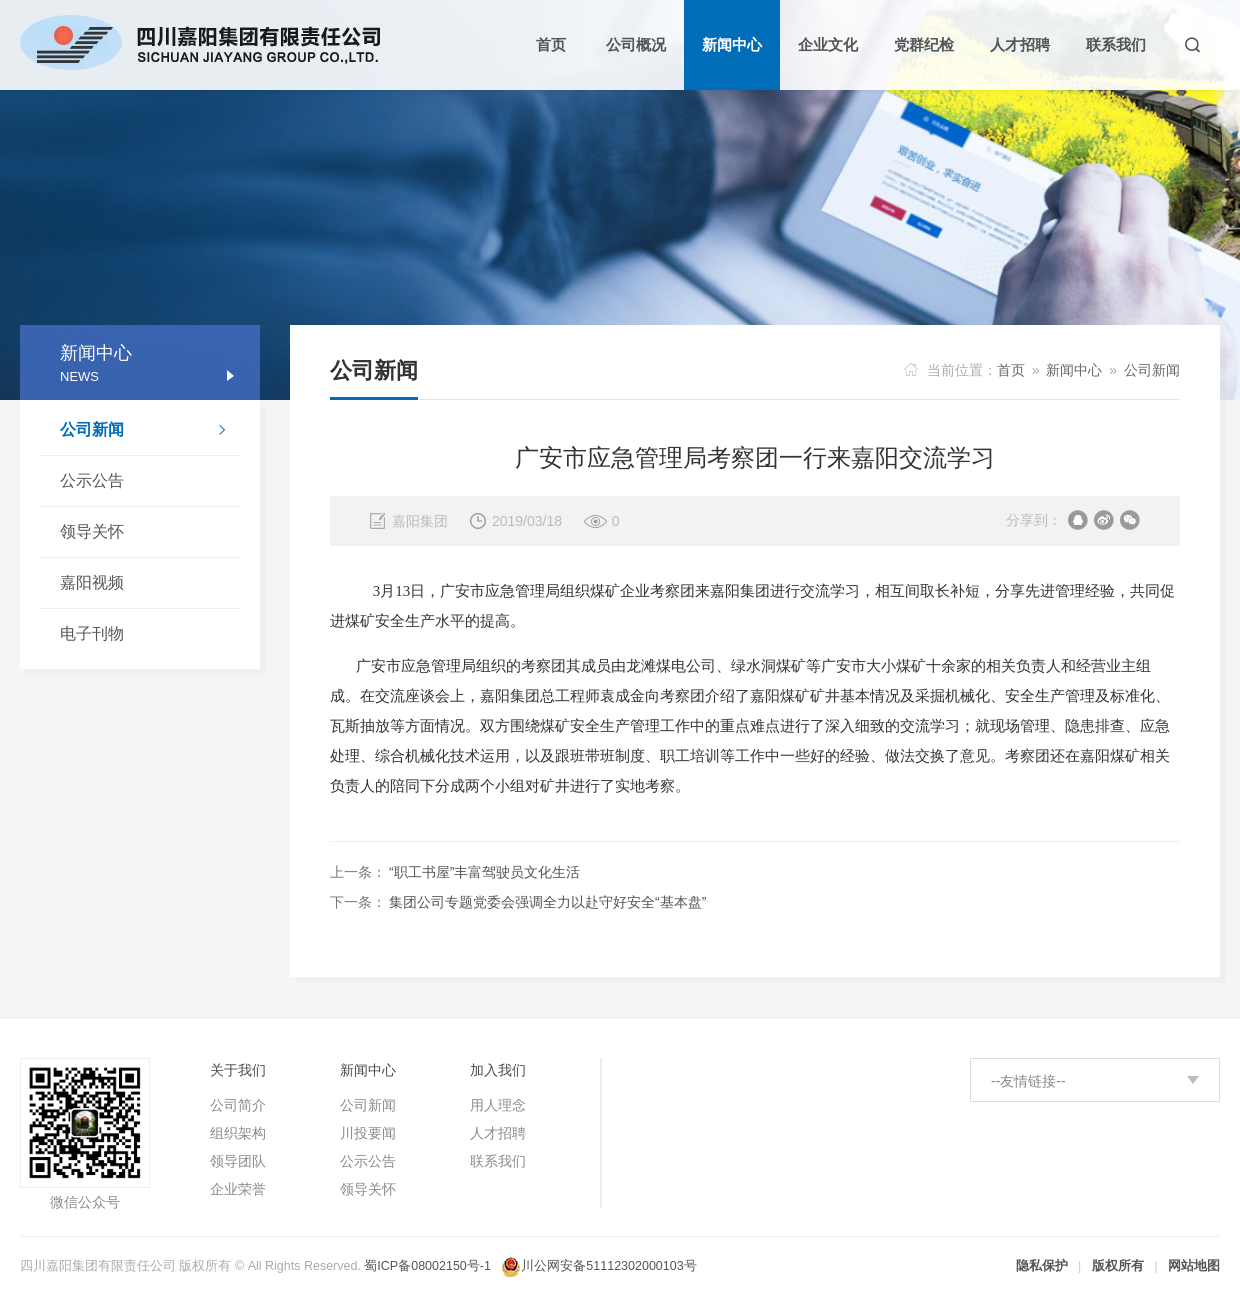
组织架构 (238, 1133)
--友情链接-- (1028, 1081)
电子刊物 (92, 633)
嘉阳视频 (92, 582)
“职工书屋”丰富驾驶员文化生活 (484, 872)
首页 (1011, 370)
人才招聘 (498, 1133)
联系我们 (498, 1161)
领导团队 (238, 1161)
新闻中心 (1074, 370)
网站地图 (1194, 1266)
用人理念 (498, 1105)
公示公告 (92, 480)
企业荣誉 (238, 1189)
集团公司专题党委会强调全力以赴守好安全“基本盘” (547, 902)
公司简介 (238, 1105)
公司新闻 (150, 432)
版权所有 (1118, 1266)
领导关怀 (92, 531)
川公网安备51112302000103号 (608, 1266)
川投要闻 (368, 1133)
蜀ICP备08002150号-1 (427, 1266)
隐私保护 (1042, 1266)
